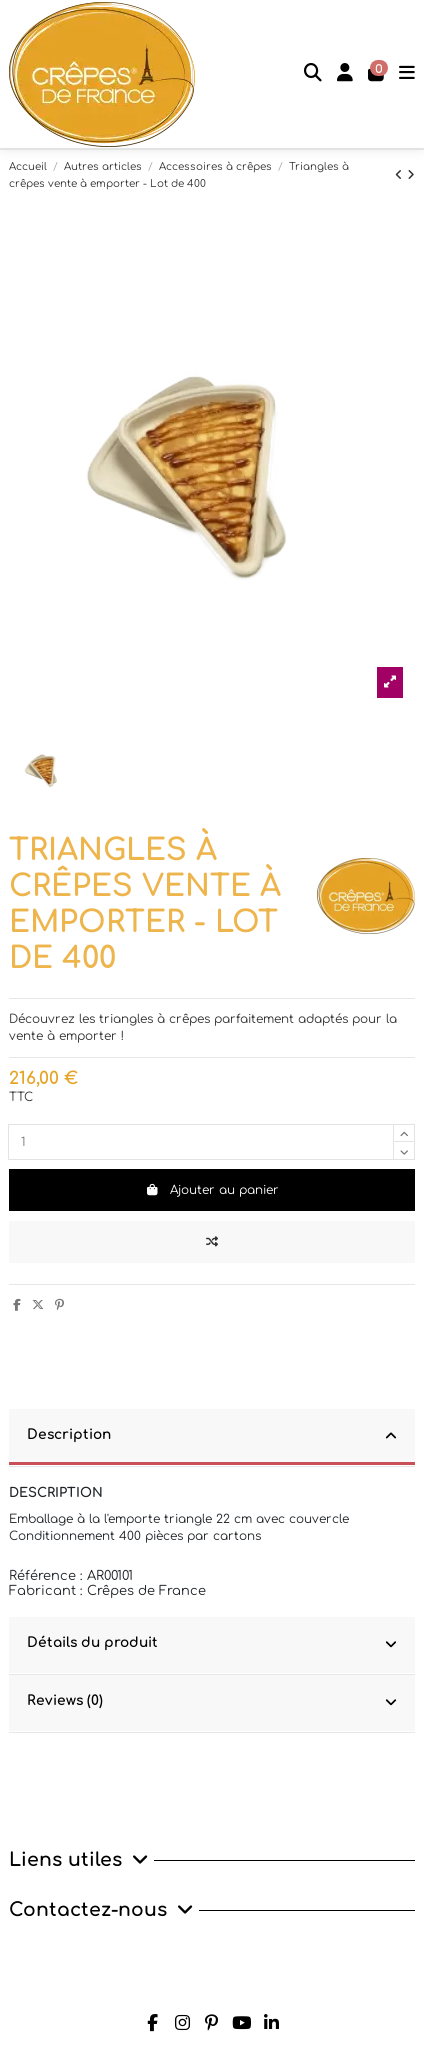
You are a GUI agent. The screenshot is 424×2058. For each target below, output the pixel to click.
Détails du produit (212, 1644)
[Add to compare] (212, 1242)
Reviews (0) (212, 1702)
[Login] (345, 74)
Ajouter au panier (212, 1190)
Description (212, 1436)
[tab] (212, 1438)
